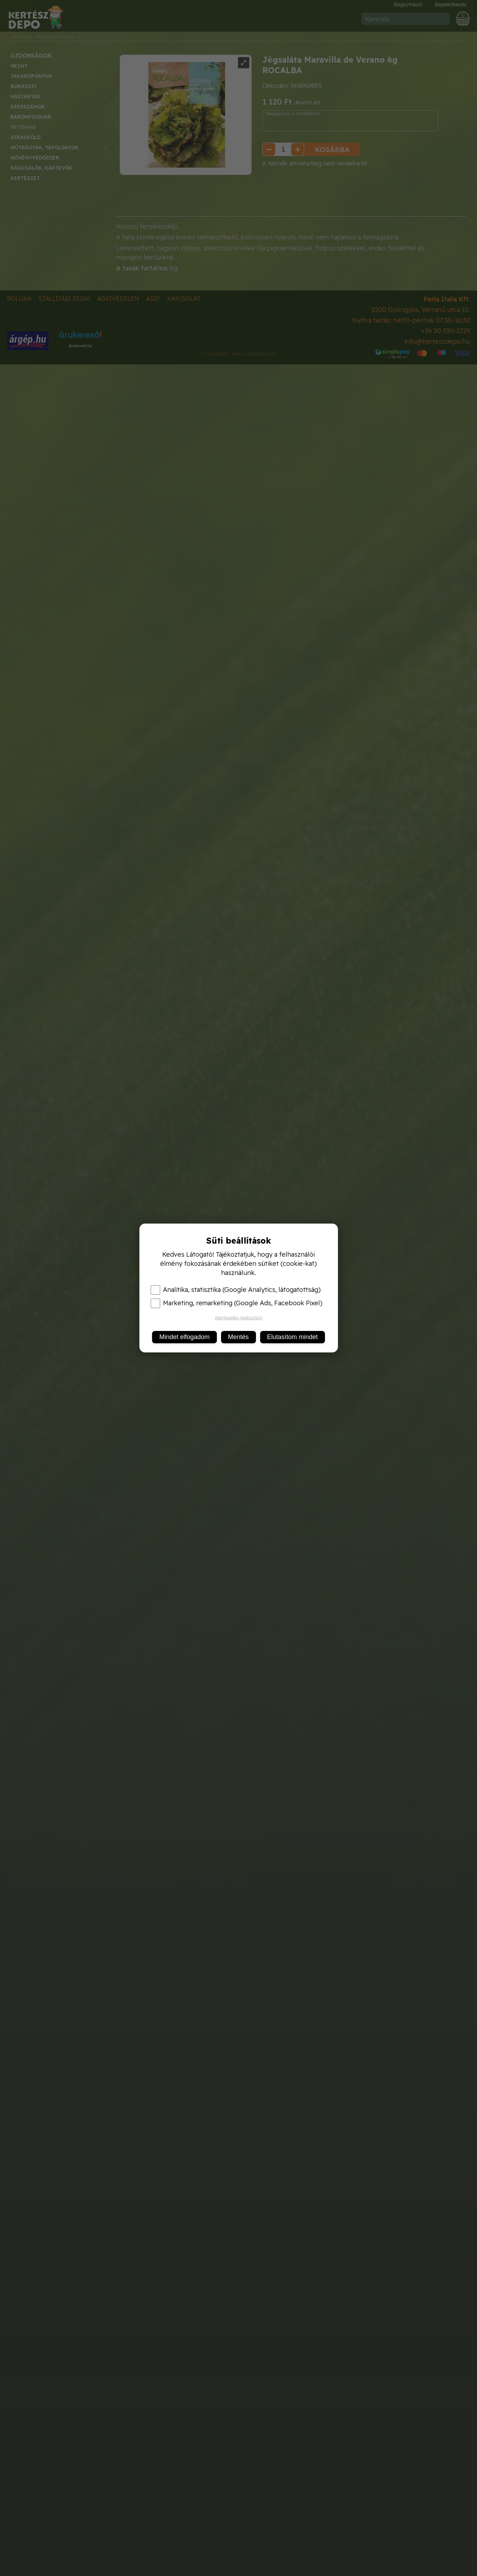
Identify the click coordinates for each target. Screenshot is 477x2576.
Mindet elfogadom (184, 1336)
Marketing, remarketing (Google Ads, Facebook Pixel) (236, 1303)
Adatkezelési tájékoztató (238, 1317)
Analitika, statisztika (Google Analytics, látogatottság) (236, 1290)
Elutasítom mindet (292, 1336)
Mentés (238, 1336)
